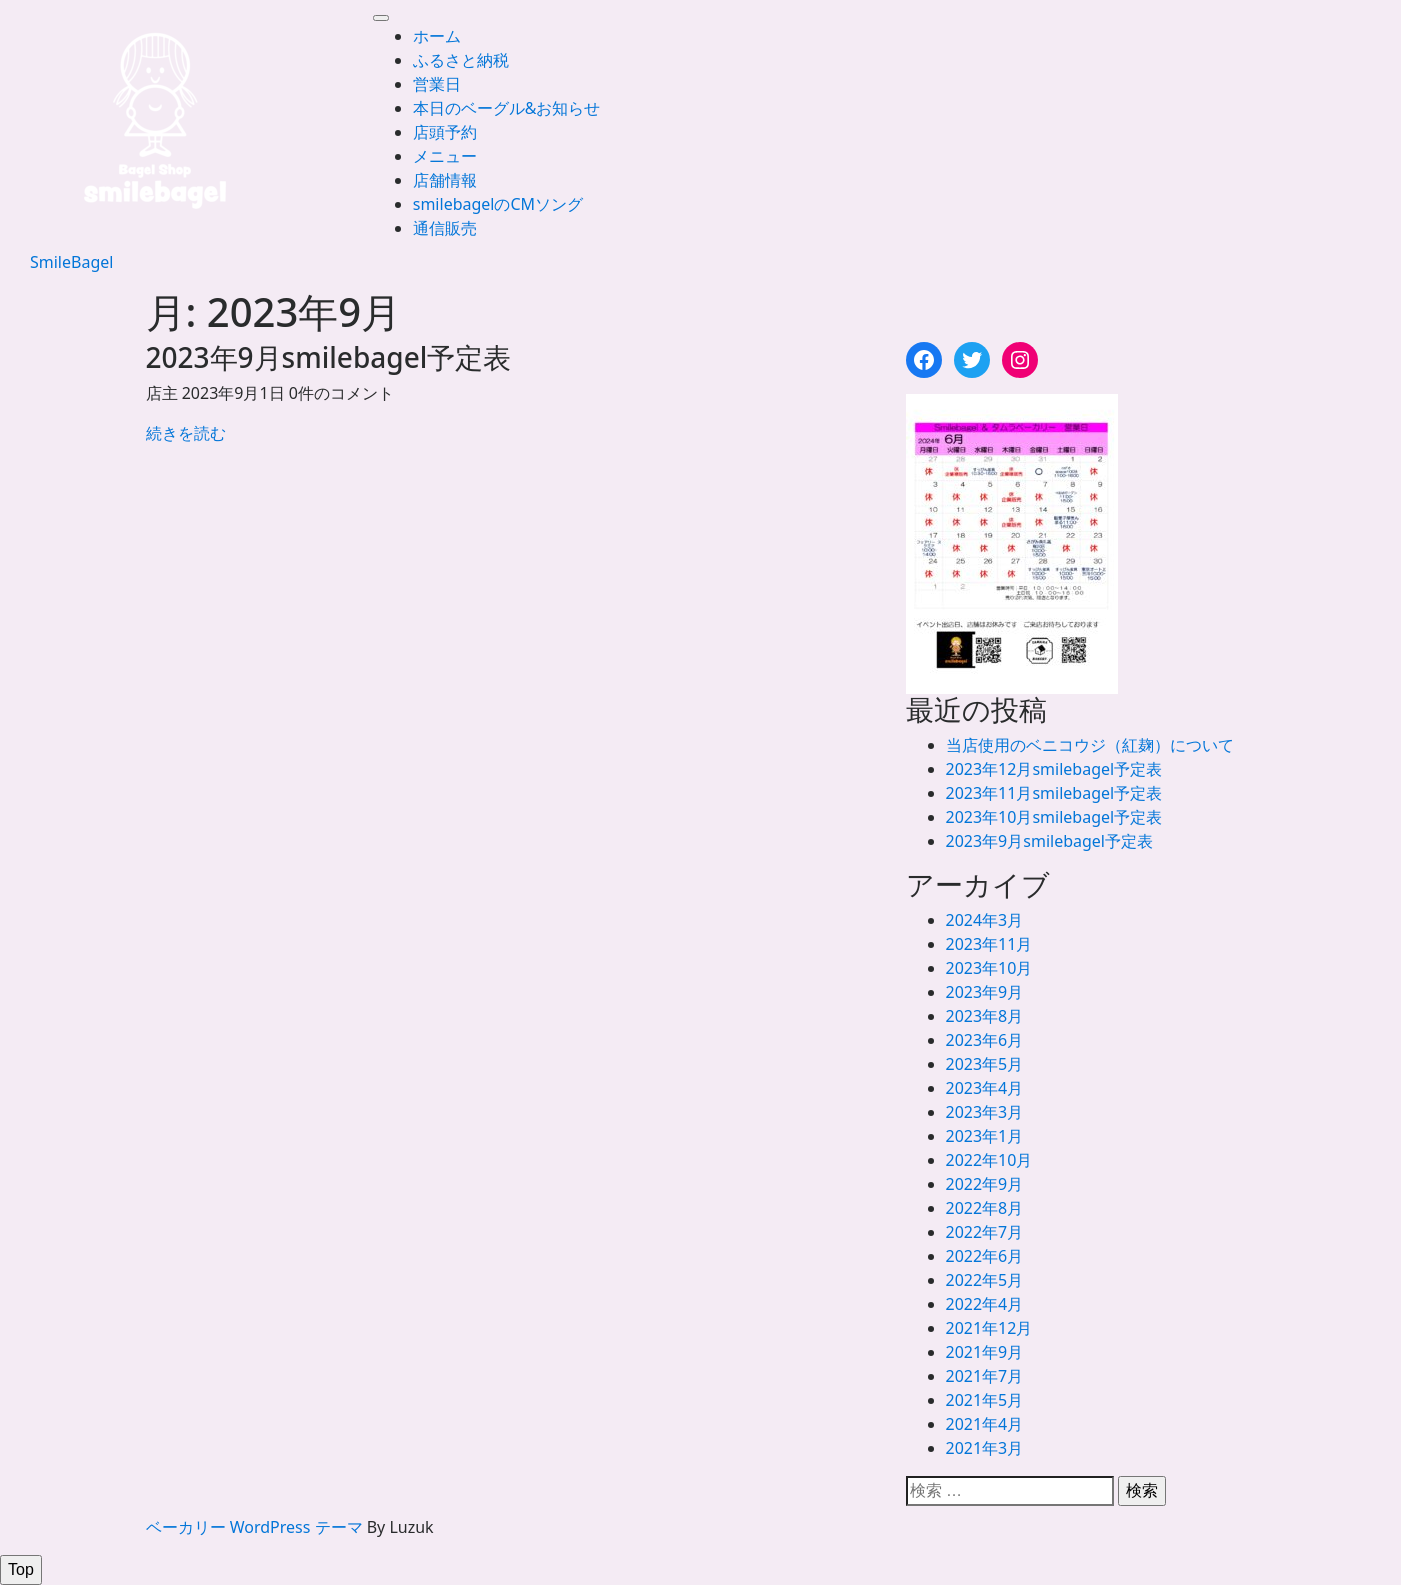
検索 (1142, 1490)
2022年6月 (985, 1256)
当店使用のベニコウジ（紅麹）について (1090, 745)
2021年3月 (985, 1448)
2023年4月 (985, 1088)
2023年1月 (985, 1136)
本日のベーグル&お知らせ (507, 108)
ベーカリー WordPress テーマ (254, 1527)
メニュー (445, 156)
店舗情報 (445, 180)
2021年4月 (985, 1424)
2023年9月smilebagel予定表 (1049, 841)
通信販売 (445, 228)
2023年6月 (985, 1040)
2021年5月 (985, 1400)
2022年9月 (985, 1184)
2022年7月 (985, 1232)
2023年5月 (985, 1064)
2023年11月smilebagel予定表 (1054, 793)
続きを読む (186, 433)
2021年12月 (989, 1328)
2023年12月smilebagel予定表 (1054, 769)
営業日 (437, 84)
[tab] (381, 18)
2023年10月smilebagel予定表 (1054, 817)
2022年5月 (985, 1280)
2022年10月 (989, 1160)
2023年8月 (985, 1016)
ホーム (437, 36)
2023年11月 (989, 944)
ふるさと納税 (461, 60)
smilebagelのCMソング (498, 204)
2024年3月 (985, 920)
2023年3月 (985, 1112)
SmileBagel (71, 262)
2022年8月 (985, 1208)
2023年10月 (989, 968)
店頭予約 (445, 132)
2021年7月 (985, 1376)
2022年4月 (985, 1304)
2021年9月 (985, 1352)
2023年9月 (985, 992)
